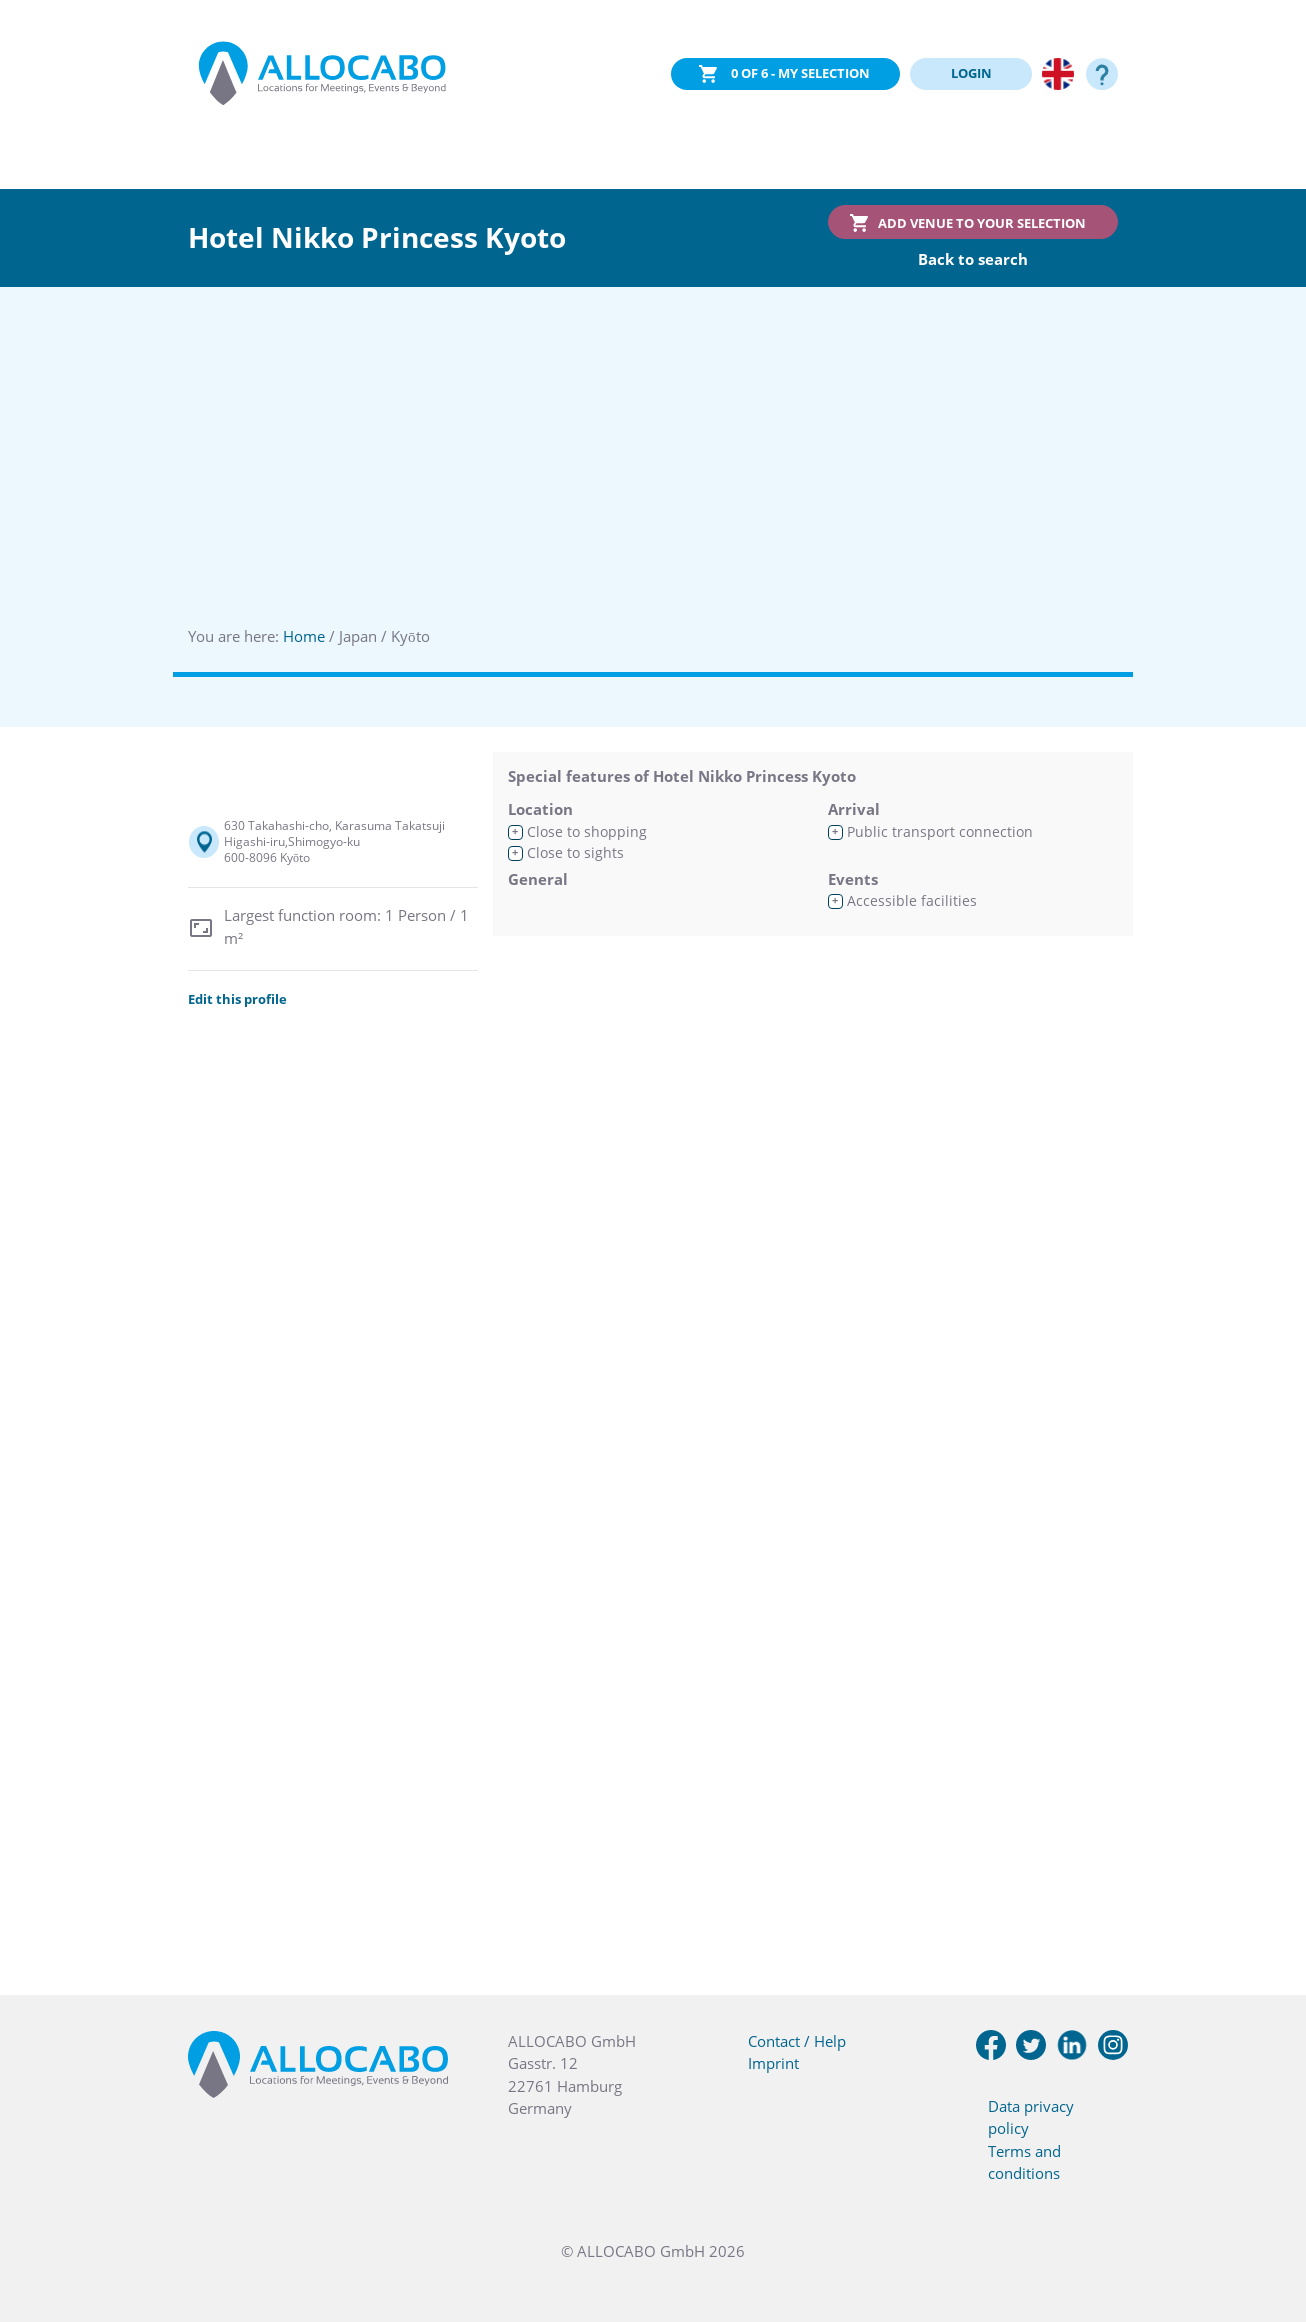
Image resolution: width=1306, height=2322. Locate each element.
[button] (1266, 2222)
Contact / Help (797, 2041)
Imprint (773, 2063)
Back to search (973, 259)
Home (304, 636)
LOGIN (971, 73)
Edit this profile (237, 999)
